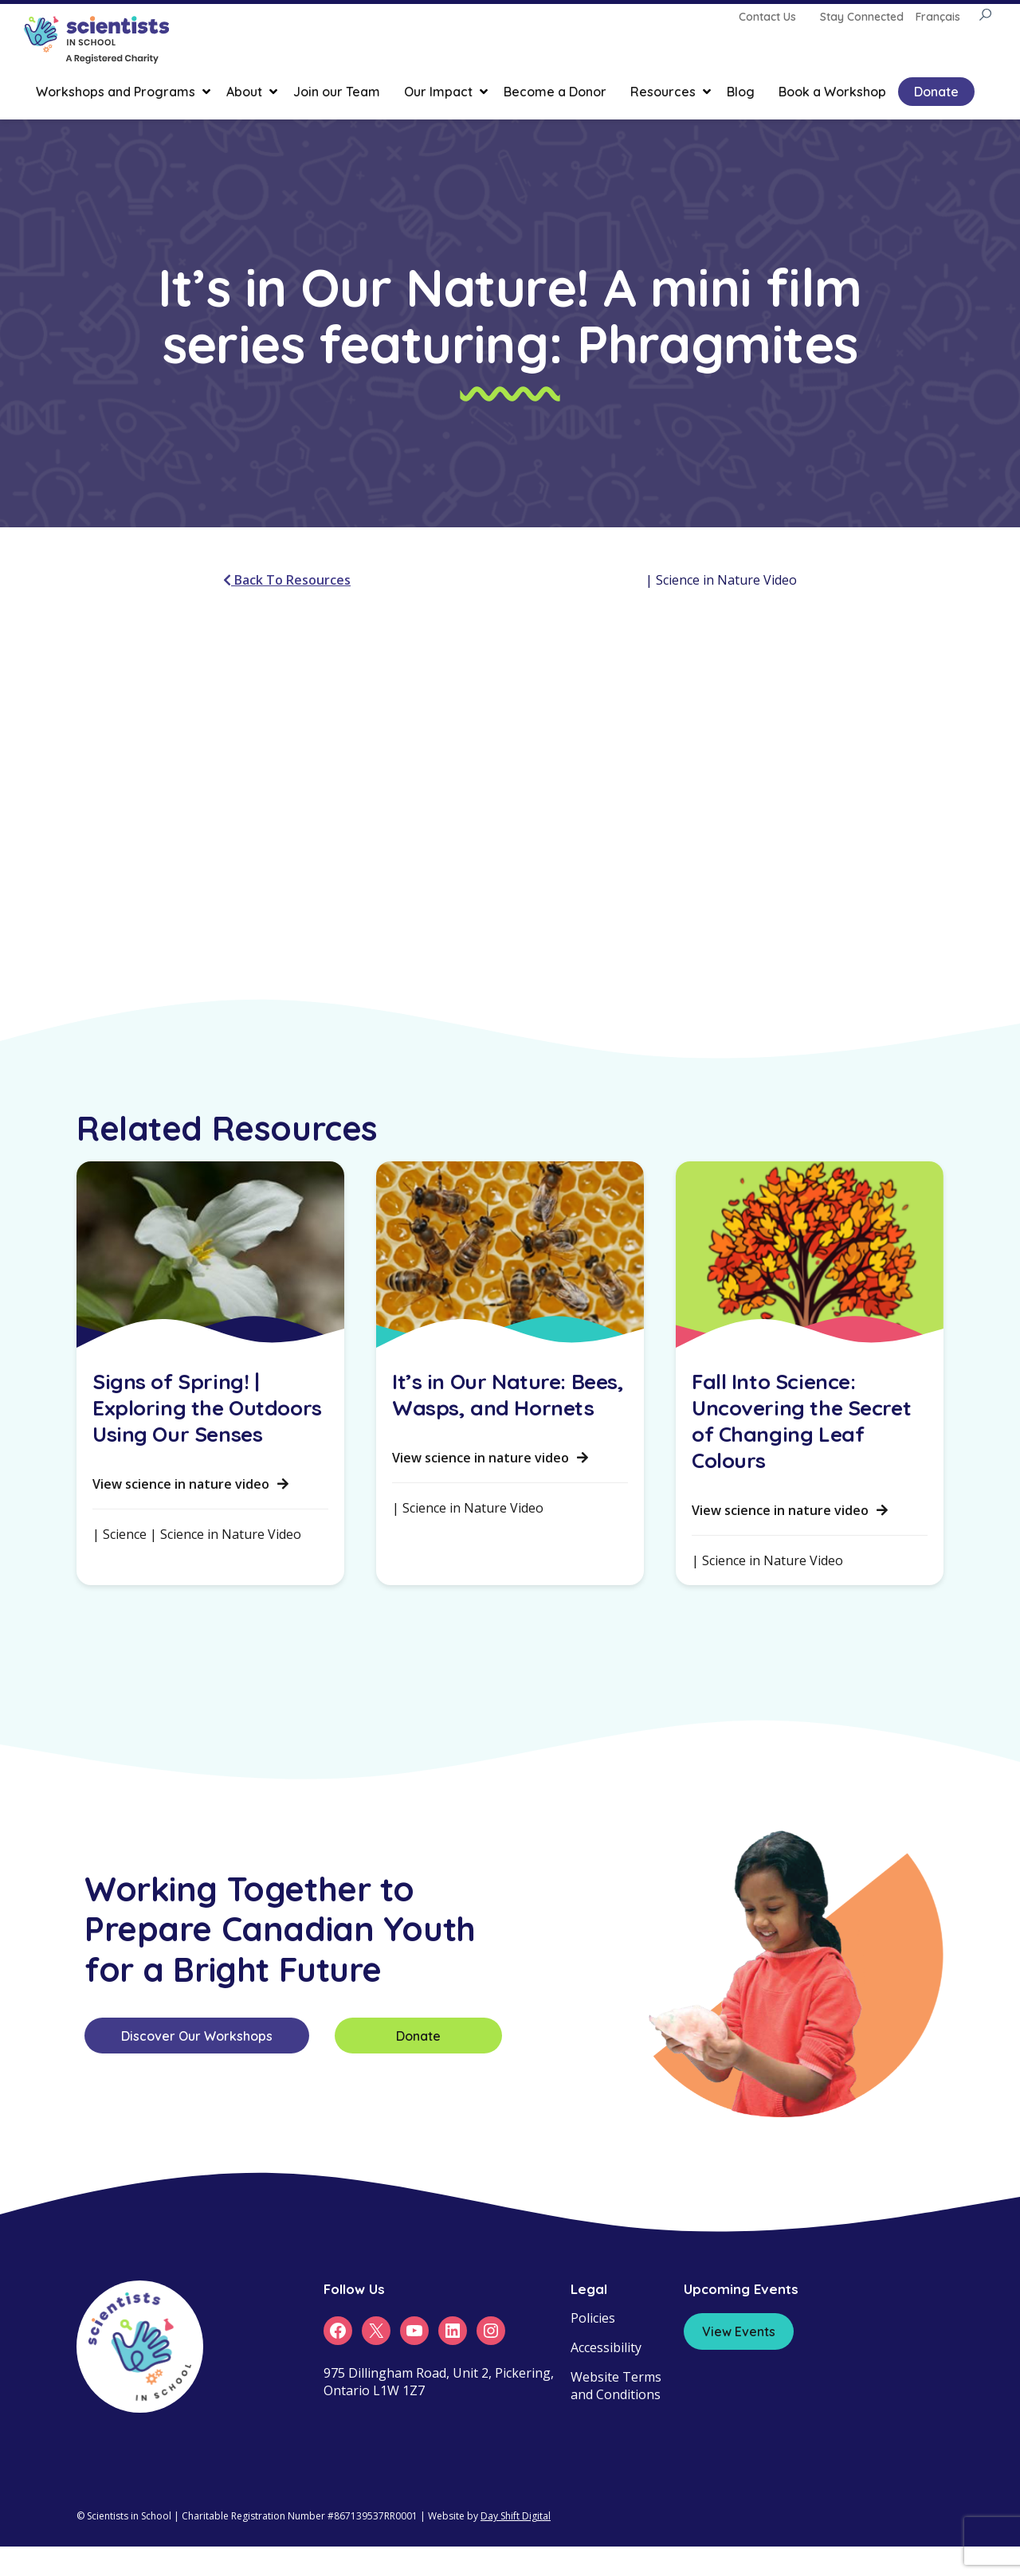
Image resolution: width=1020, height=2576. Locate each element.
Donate (936, 92)
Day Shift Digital (516, 2516)
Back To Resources (287, 580)
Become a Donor (555, 92)
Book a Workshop (832, 92)
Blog (741, 92)
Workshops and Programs (115, 92)
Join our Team (336, 92)
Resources (663, 92)
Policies (593, 2318)
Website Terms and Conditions (616, 2385)
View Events (738, 2331)
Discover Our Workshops (197, 2036)
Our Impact (438, 92)
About (244, 92)
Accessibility (606, 2347)
